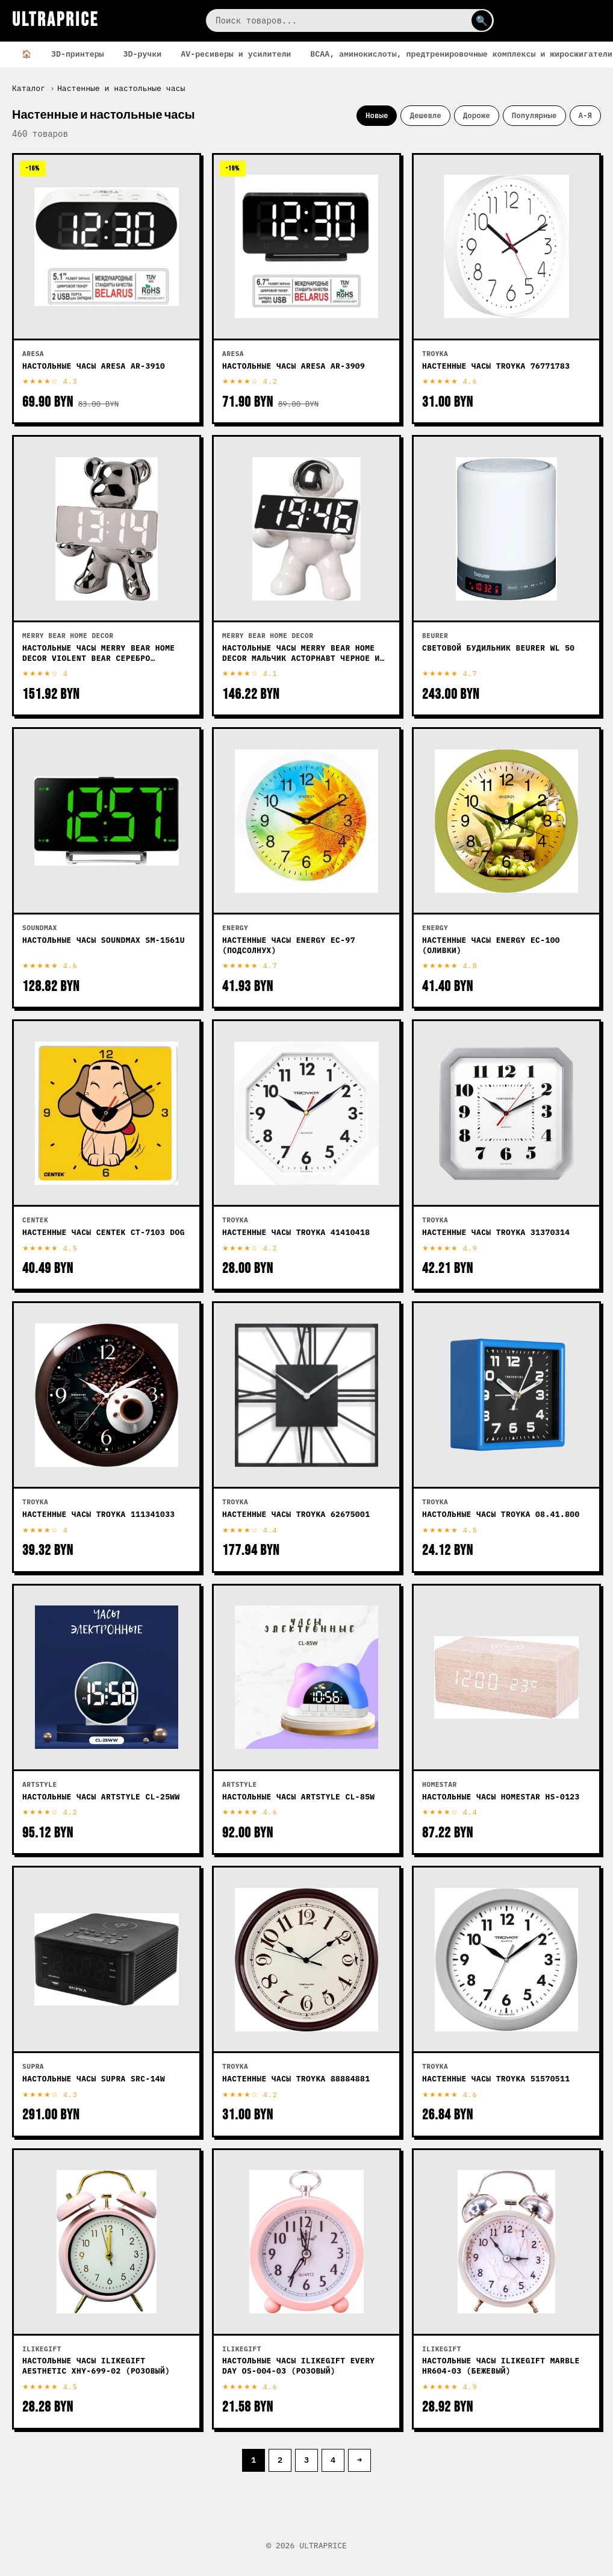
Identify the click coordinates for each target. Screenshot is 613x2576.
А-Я (585, 115)
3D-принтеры (77, 53)
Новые (377, 115)
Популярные (534, 115)
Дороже (476, 115)
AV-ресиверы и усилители (236, 53)
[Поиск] (349, 20)
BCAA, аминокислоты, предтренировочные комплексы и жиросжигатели (461, 53)
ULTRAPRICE (55, 20)
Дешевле (425, 115)
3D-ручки (142, 53)
